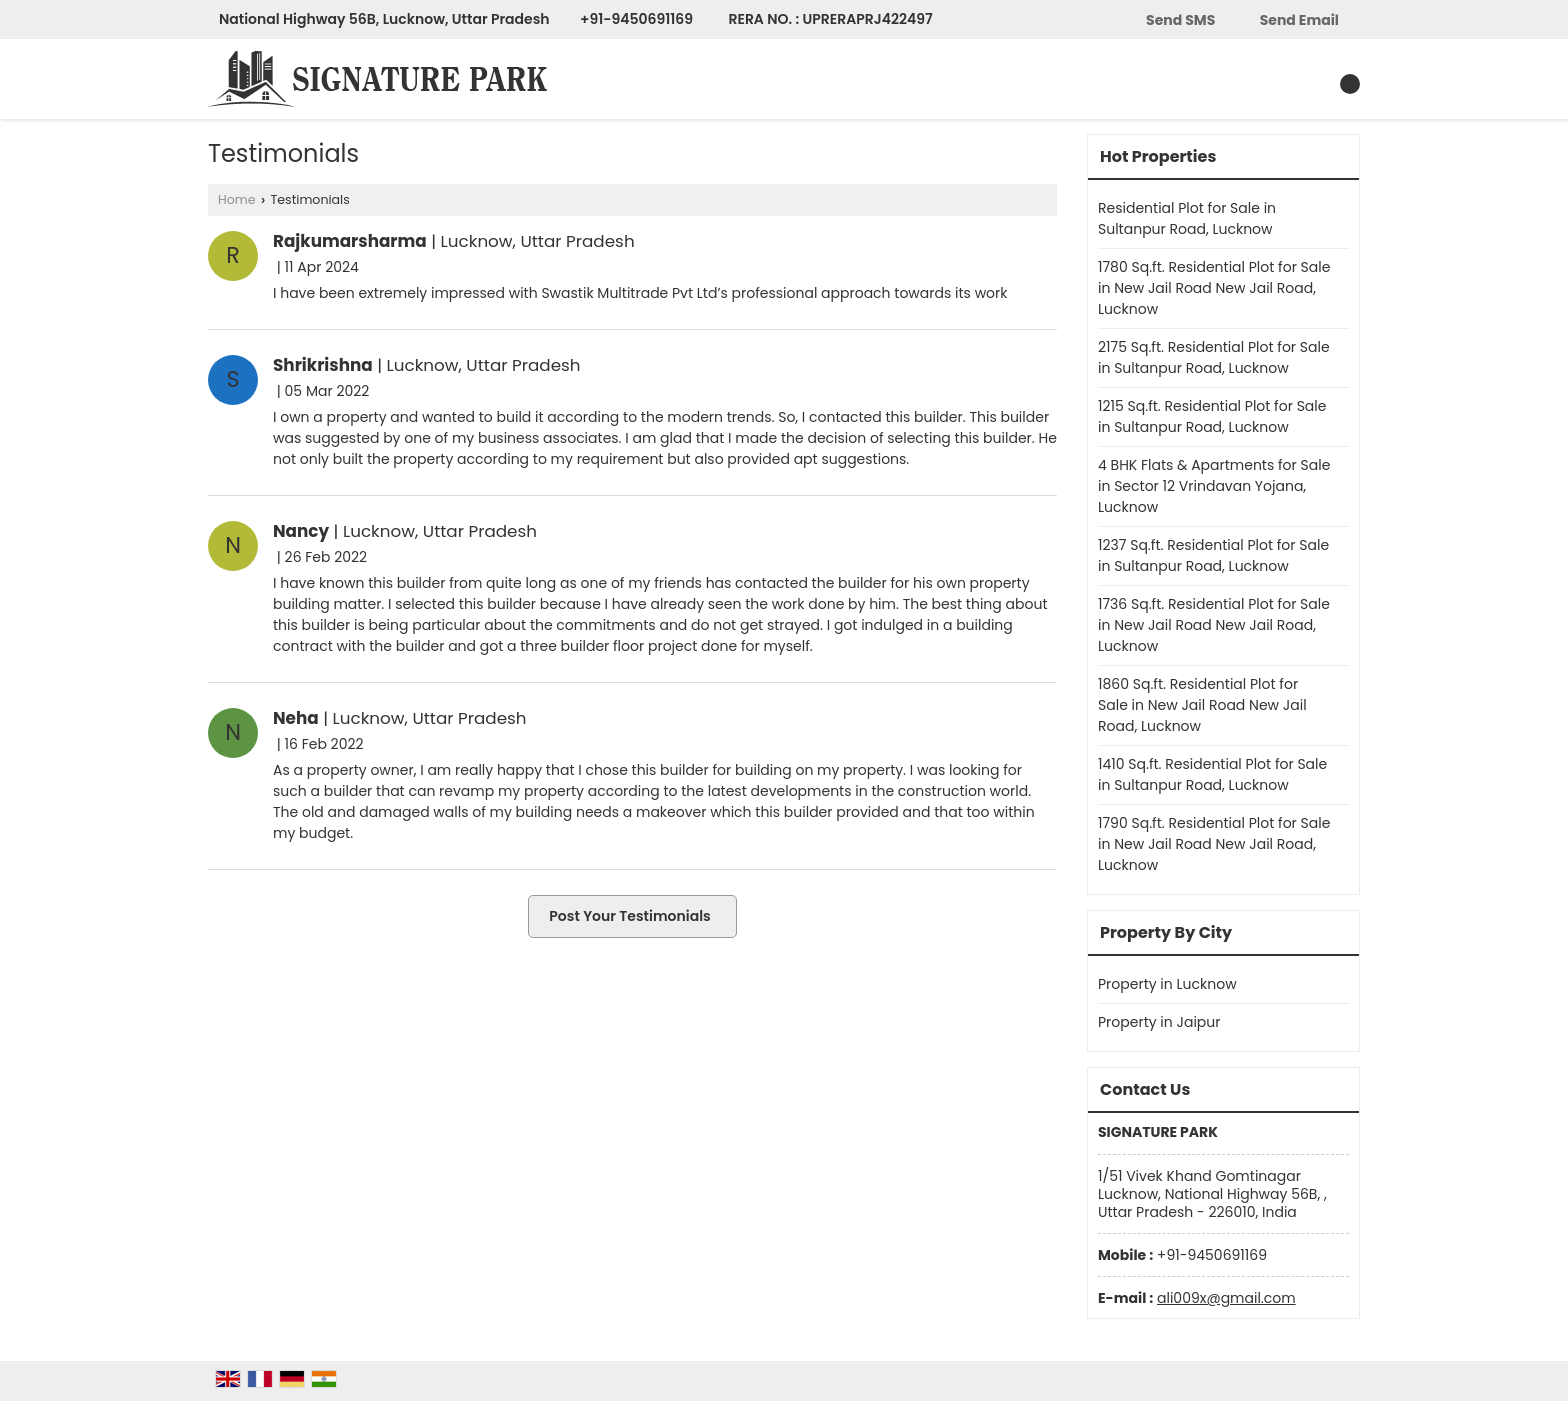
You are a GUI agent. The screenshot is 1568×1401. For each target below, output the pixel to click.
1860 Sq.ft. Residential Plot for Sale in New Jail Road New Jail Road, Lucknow (1202, 705)
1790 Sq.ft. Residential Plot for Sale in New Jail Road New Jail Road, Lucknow (1214, 844)
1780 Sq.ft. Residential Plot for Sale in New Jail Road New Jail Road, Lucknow (1214, 288)
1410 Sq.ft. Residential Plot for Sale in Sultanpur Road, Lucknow (1212, 774)
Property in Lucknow (1167, 984)
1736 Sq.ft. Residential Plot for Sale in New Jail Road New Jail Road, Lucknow (1214, 625)
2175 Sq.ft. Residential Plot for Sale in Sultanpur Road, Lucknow (1214, 357)
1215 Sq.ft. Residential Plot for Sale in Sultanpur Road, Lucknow (1212, 416)
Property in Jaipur (1159, 1022)
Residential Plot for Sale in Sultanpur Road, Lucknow (1187, 218)
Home (237, 199)
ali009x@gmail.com (1226, 1298)
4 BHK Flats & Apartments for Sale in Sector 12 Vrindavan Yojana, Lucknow (1214, 486)
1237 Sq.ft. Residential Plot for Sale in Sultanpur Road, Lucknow (1213, 555)
